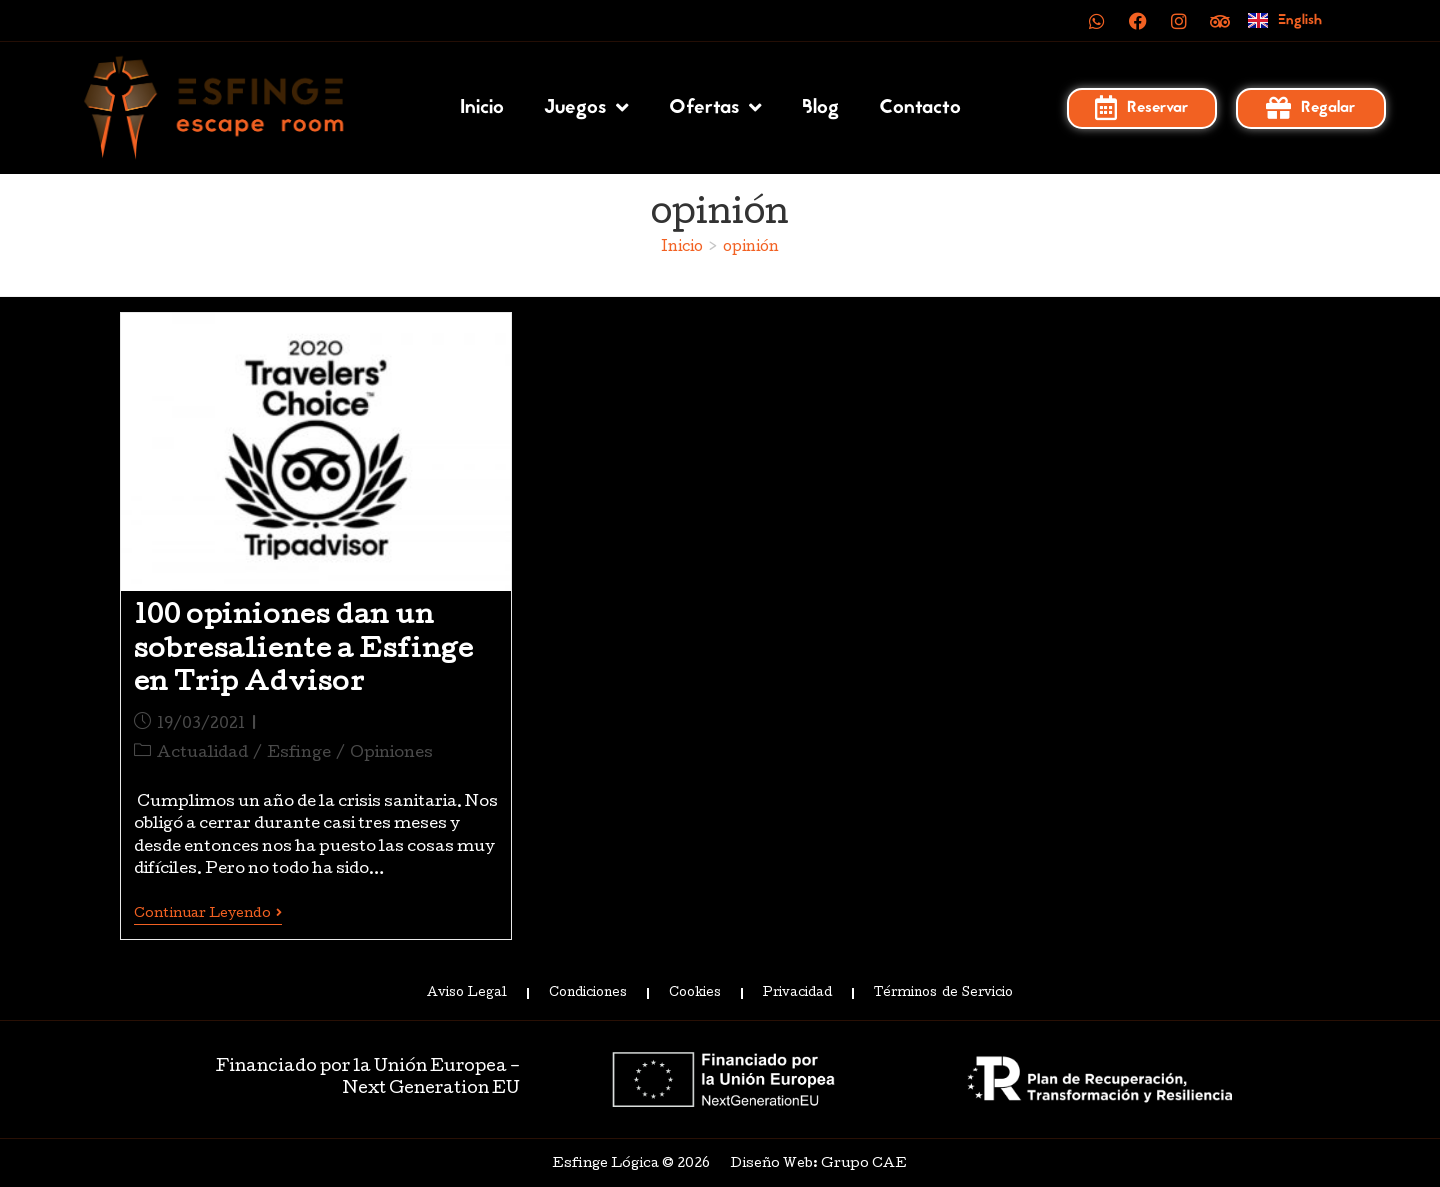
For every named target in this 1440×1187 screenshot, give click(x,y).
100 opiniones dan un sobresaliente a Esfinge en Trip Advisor (304, 651)
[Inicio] (682, 248)
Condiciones (588, 994)
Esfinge (299, 754)
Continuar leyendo (208, 914)
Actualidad (202, 754)
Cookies (695, 994)
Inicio (482, 108)
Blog (820, 108)
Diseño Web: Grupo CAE (818, 1164)
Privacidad (797, 994)
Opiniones (391, 754)
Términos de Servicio (943, 994)
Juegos (586, 108)
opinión (751, 248)
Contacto (920, 108)
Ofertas (715, 108)
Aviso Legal (467, 994)
